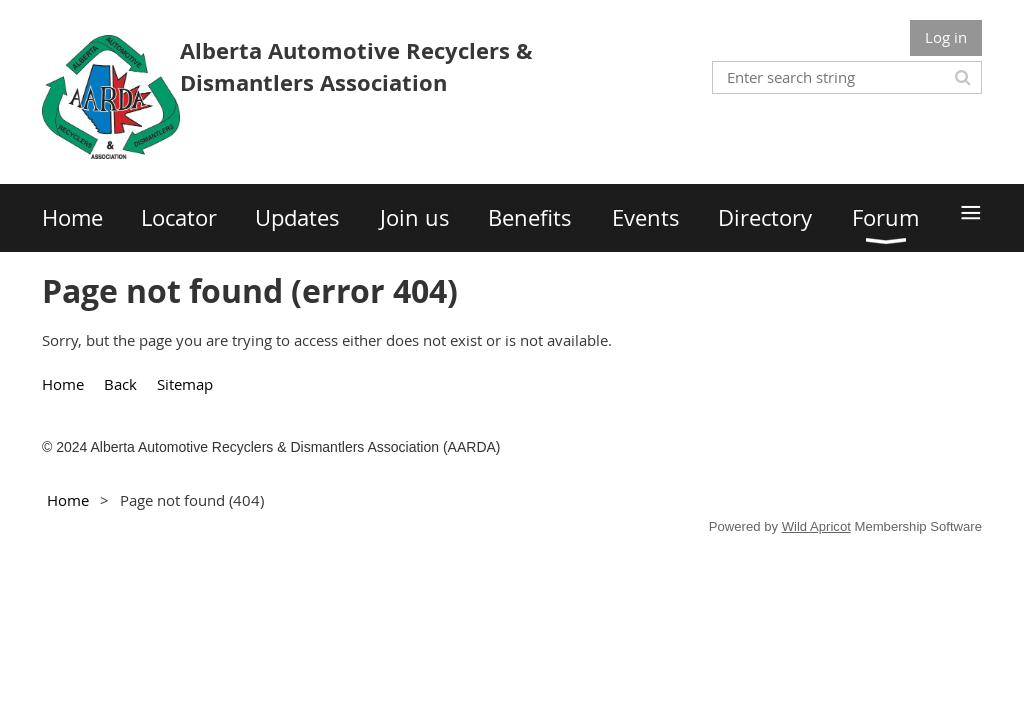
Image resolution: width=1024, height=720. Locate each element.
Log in (946, 37)
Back (120, 384)
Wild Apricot (816, 526)
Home (63, 384)
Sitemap (185, 384)
